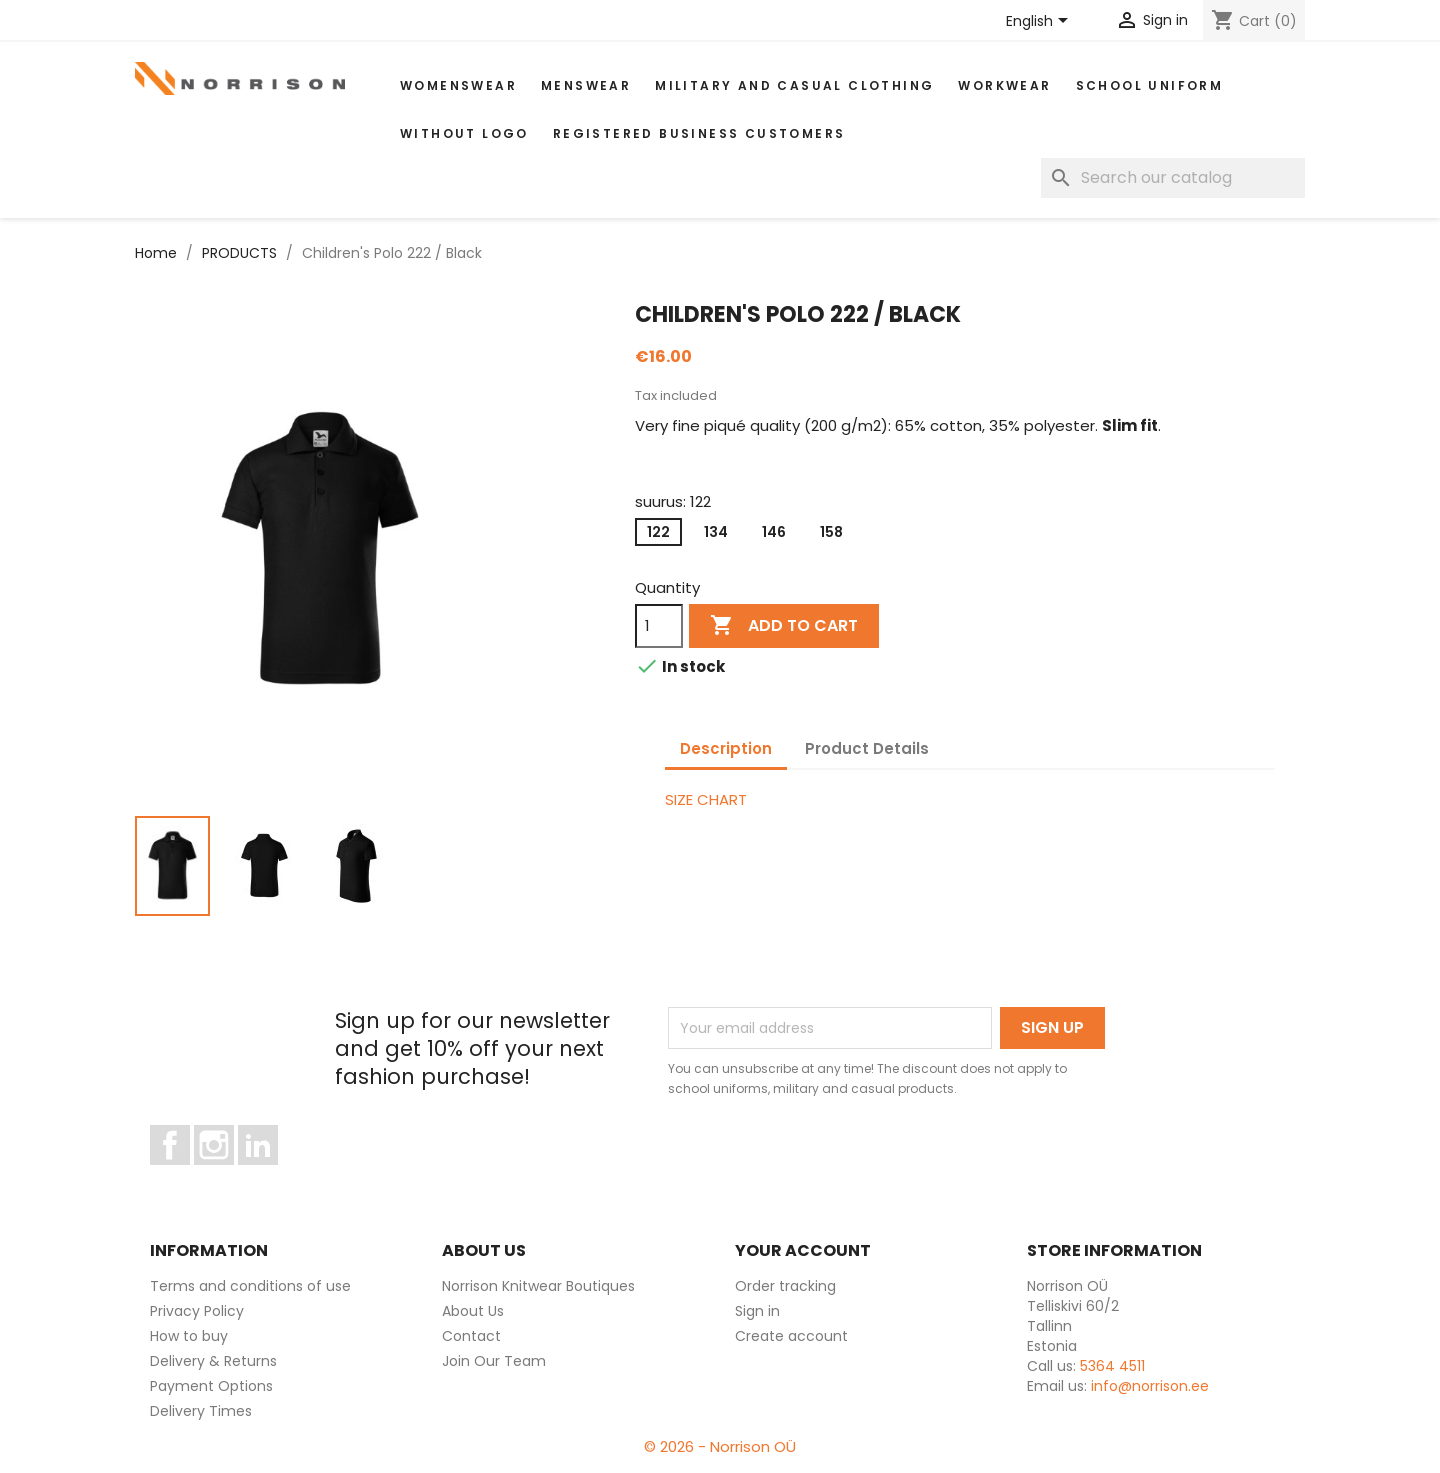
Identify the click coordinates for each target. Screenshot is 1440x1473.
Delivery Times (201, 1411)
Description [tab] (726, 748)
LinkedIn (269, 1174)
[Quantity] (659, 626)
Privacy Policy (197, 1311)
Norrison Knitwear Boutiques (538, 1286)
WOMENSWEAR (458, 85)
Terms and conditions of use (250, 1286)
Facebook (189, 1174)
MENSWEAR (586, 85)
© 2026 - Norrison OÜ (720, 1446)
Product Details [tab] (867, 748)
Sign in (757, 1311)
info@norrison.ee (1150, 1386)
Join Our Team (494, 1361)
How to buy (189, 1336)
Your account (803, 1250)
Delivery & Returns (213, 1361)
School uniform (1150, 85)
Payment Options (211, 1386)
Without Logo (464, 133)
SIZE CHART (706, 799)
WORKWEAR (1004, 85)
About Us (473, 1311)
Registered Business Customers (699, 133)
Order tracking (785, 1286)
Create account (791, 1336)
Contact (471, 1336)
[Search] (1173, 178)
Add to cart (784, 626)
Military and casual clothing (794, 85)
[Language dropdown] (1040, 22)
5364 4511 (1112, 1366)
